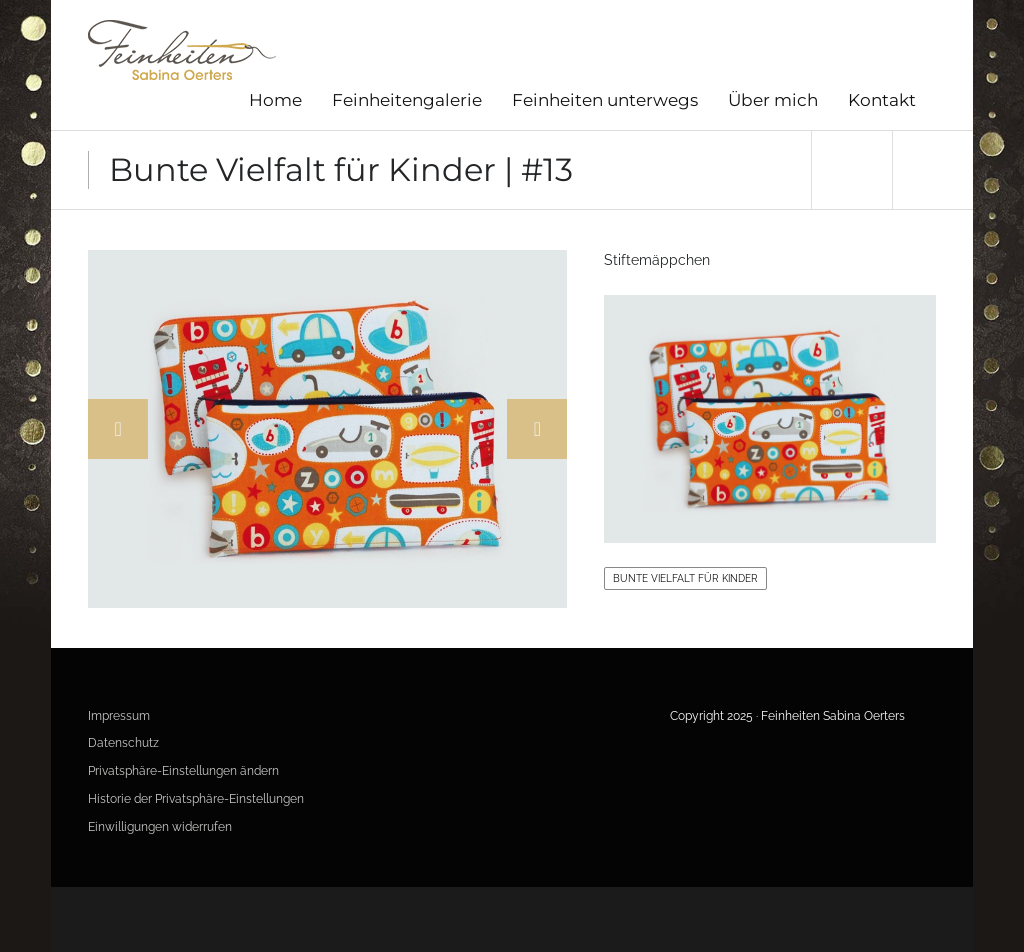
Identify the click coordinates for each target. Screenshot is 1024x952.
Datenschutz (123, 743)
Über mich (773, 100)
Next (537, 429)
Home (275, 100)
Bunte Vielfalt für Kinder (685, 578)
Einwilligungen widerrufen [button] (160, 827)
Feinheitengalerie (407, 100)
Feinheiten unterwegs (605, 100)
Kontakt (882, 100)
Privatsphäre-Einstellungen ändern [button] (183, 771)
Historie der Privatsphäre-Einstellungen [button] (196, 799)
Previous (118, 429)
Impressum (119, 716)
